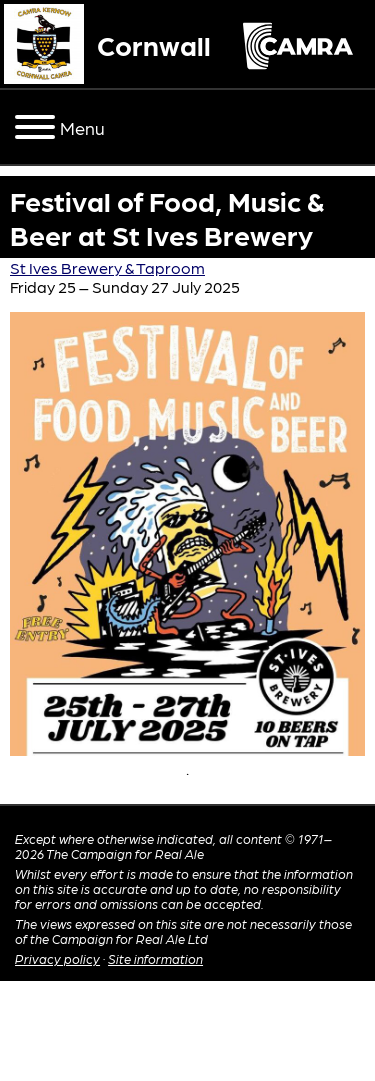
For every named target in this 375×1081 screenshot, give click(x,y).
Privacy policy (57, 958)
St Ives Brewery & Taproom (107, 267)
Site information (155, 958)
